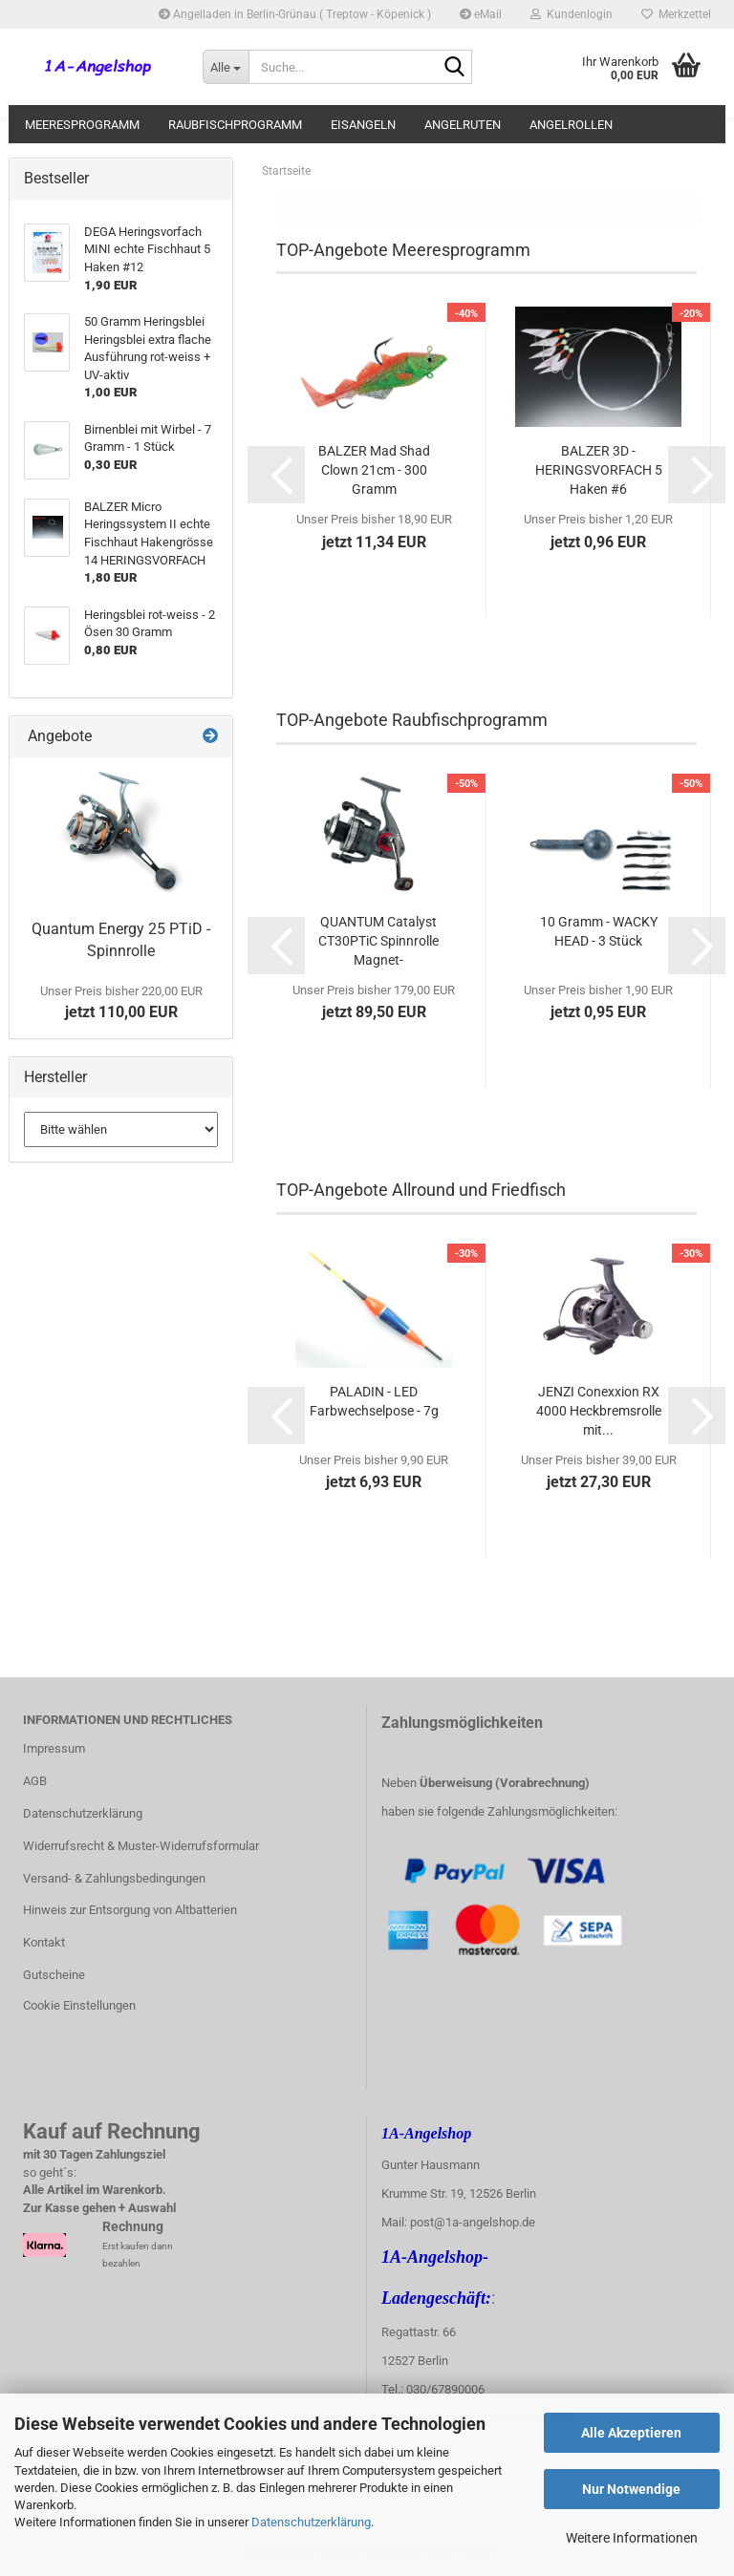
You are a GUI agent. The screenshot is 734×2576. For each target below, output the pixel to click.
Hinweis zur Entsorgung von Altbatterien (130, 1910)
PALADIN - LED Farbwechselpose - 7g (374, 1401)
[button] (276, 474)
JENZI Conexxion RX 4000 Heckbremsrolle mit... (598, 1410)
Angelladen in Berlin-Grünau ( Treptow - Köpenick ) (295, 14)
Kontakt (44, 1942)
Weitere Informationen (632, 2537)
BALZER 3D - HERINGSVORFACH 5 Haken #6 (598, 470)
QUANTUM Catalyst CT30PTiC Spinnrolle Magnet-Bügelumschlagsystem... (378, 941)
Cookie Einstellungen (79, 2005)
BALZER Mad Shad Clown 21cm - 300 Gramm (374, 470)
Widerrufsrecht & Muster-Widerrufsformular (141, 1846)
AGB (35, 1781)
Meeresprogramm (82, 124)
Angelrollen (571, 124)
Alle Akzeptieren (631, 2432)
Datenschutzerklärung (311, 2522)
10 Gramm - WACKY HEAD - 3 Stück (599, 931)
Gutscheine (54, 1975)
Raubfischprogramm (235, 124)
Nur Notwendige (631, 2489)
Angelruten (462, 124)
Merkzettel (676, 14)
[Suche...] (225, 67)
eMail (481, 14)
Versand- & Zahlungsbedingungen (114, 1878)
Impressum (54, 1748)
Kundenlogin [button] (571, 14)
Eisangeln (363, 124)
